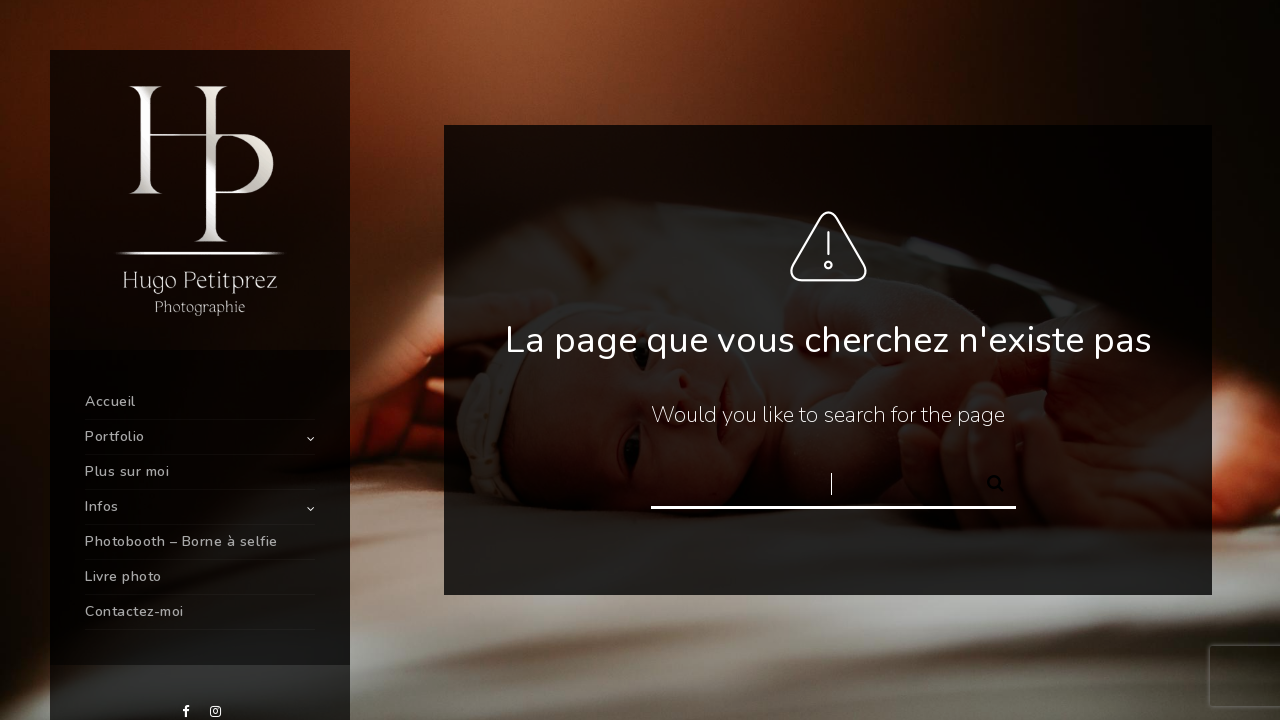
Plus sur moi (127, 471)
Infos (102, 506)
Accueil (110, 401)
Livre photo (123, 576)
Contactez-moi (134, 611)
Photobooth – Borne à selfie (181, 541)
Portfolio (115, 436)
